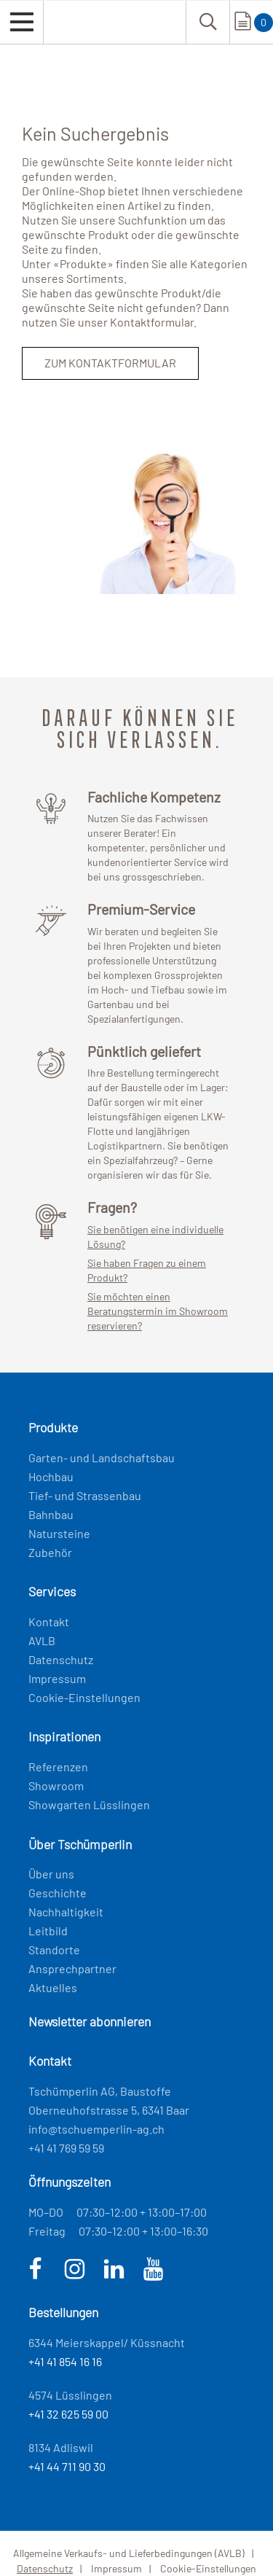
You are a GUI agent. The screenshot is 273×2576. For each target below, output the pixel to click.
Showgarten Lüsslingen (89, 1804)
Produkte (83, 263)
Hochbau (51, 1476)
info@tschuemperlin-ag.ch (96, 2129)
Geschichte (57, 1893)
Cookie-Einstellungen (84, 1697)
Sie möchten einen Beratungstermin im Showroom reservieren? (157, 1311)
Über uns (51, 1874)
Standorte (54, 1949)
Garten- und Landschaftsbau (101, 1457)
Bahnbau (51, 1514)
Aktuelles (52, 1987)
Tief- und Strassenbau (84, 1495)
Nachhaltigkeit (65, 1912)
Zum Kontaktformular (110, 363)
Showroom (56, 1785)
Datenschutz (60, 1659)
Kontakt (48, 1621)
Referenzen (58, 1766)
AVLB (41, 1640)
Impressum (57, 1678)
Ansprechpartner (72, 1968)
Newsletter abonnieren (89, 2021)
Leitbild (48, 1930)
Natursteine (59, 1533)
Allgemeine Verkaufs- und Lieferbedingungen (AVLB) (129, 2553)
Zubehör (50, 1552)
